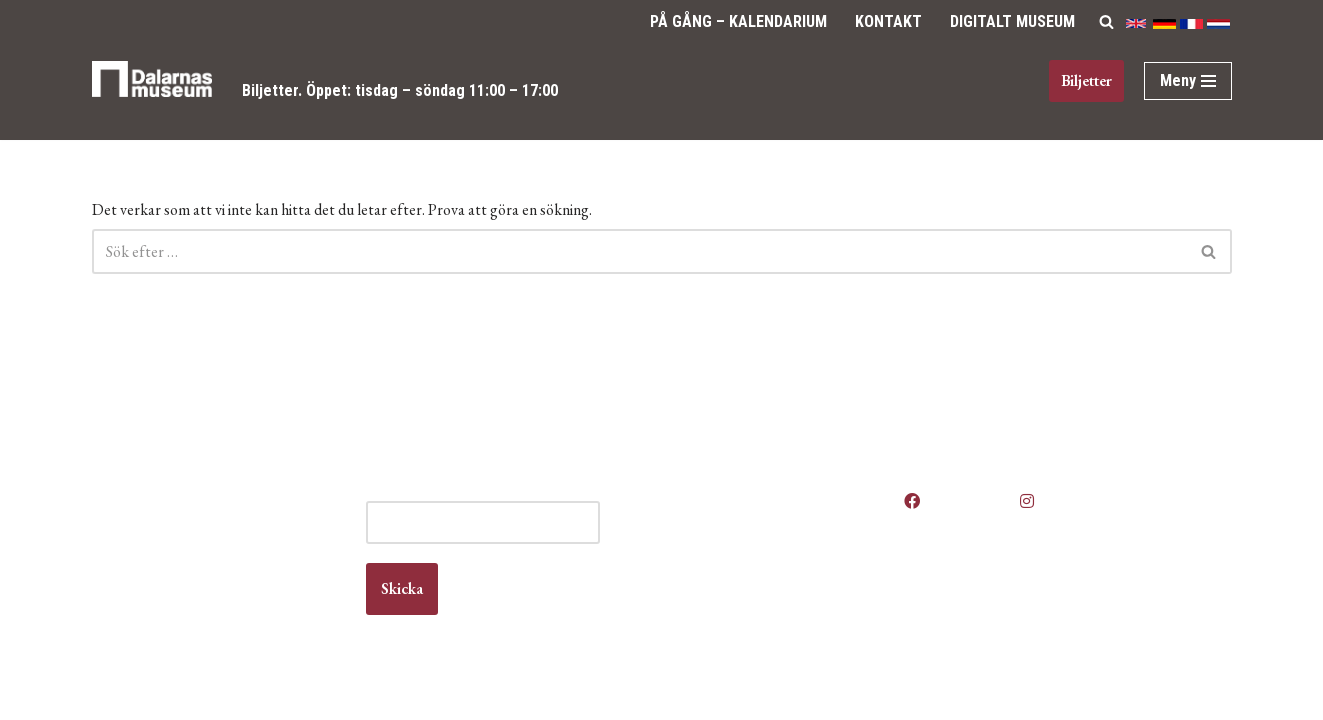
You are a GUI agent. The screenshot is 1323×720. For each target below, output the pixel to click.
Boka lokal (727, 529)
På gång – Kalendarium (738, 21)
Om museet (732, 587)
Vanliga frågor (739, 606)
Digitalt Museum (1012, 21)
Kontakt (888, 21)
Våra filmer (730, 625)
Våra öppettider (745, 491)
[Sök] (1106, 21)
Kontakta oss (736, 567)
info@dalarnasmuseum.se (203, 586)
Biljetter (270, 90)
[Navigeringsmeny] (1188, 81)
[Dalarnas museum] (152, 91)
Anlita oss (726, 510)
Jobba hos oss (741, 548)
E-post (482, 491)
